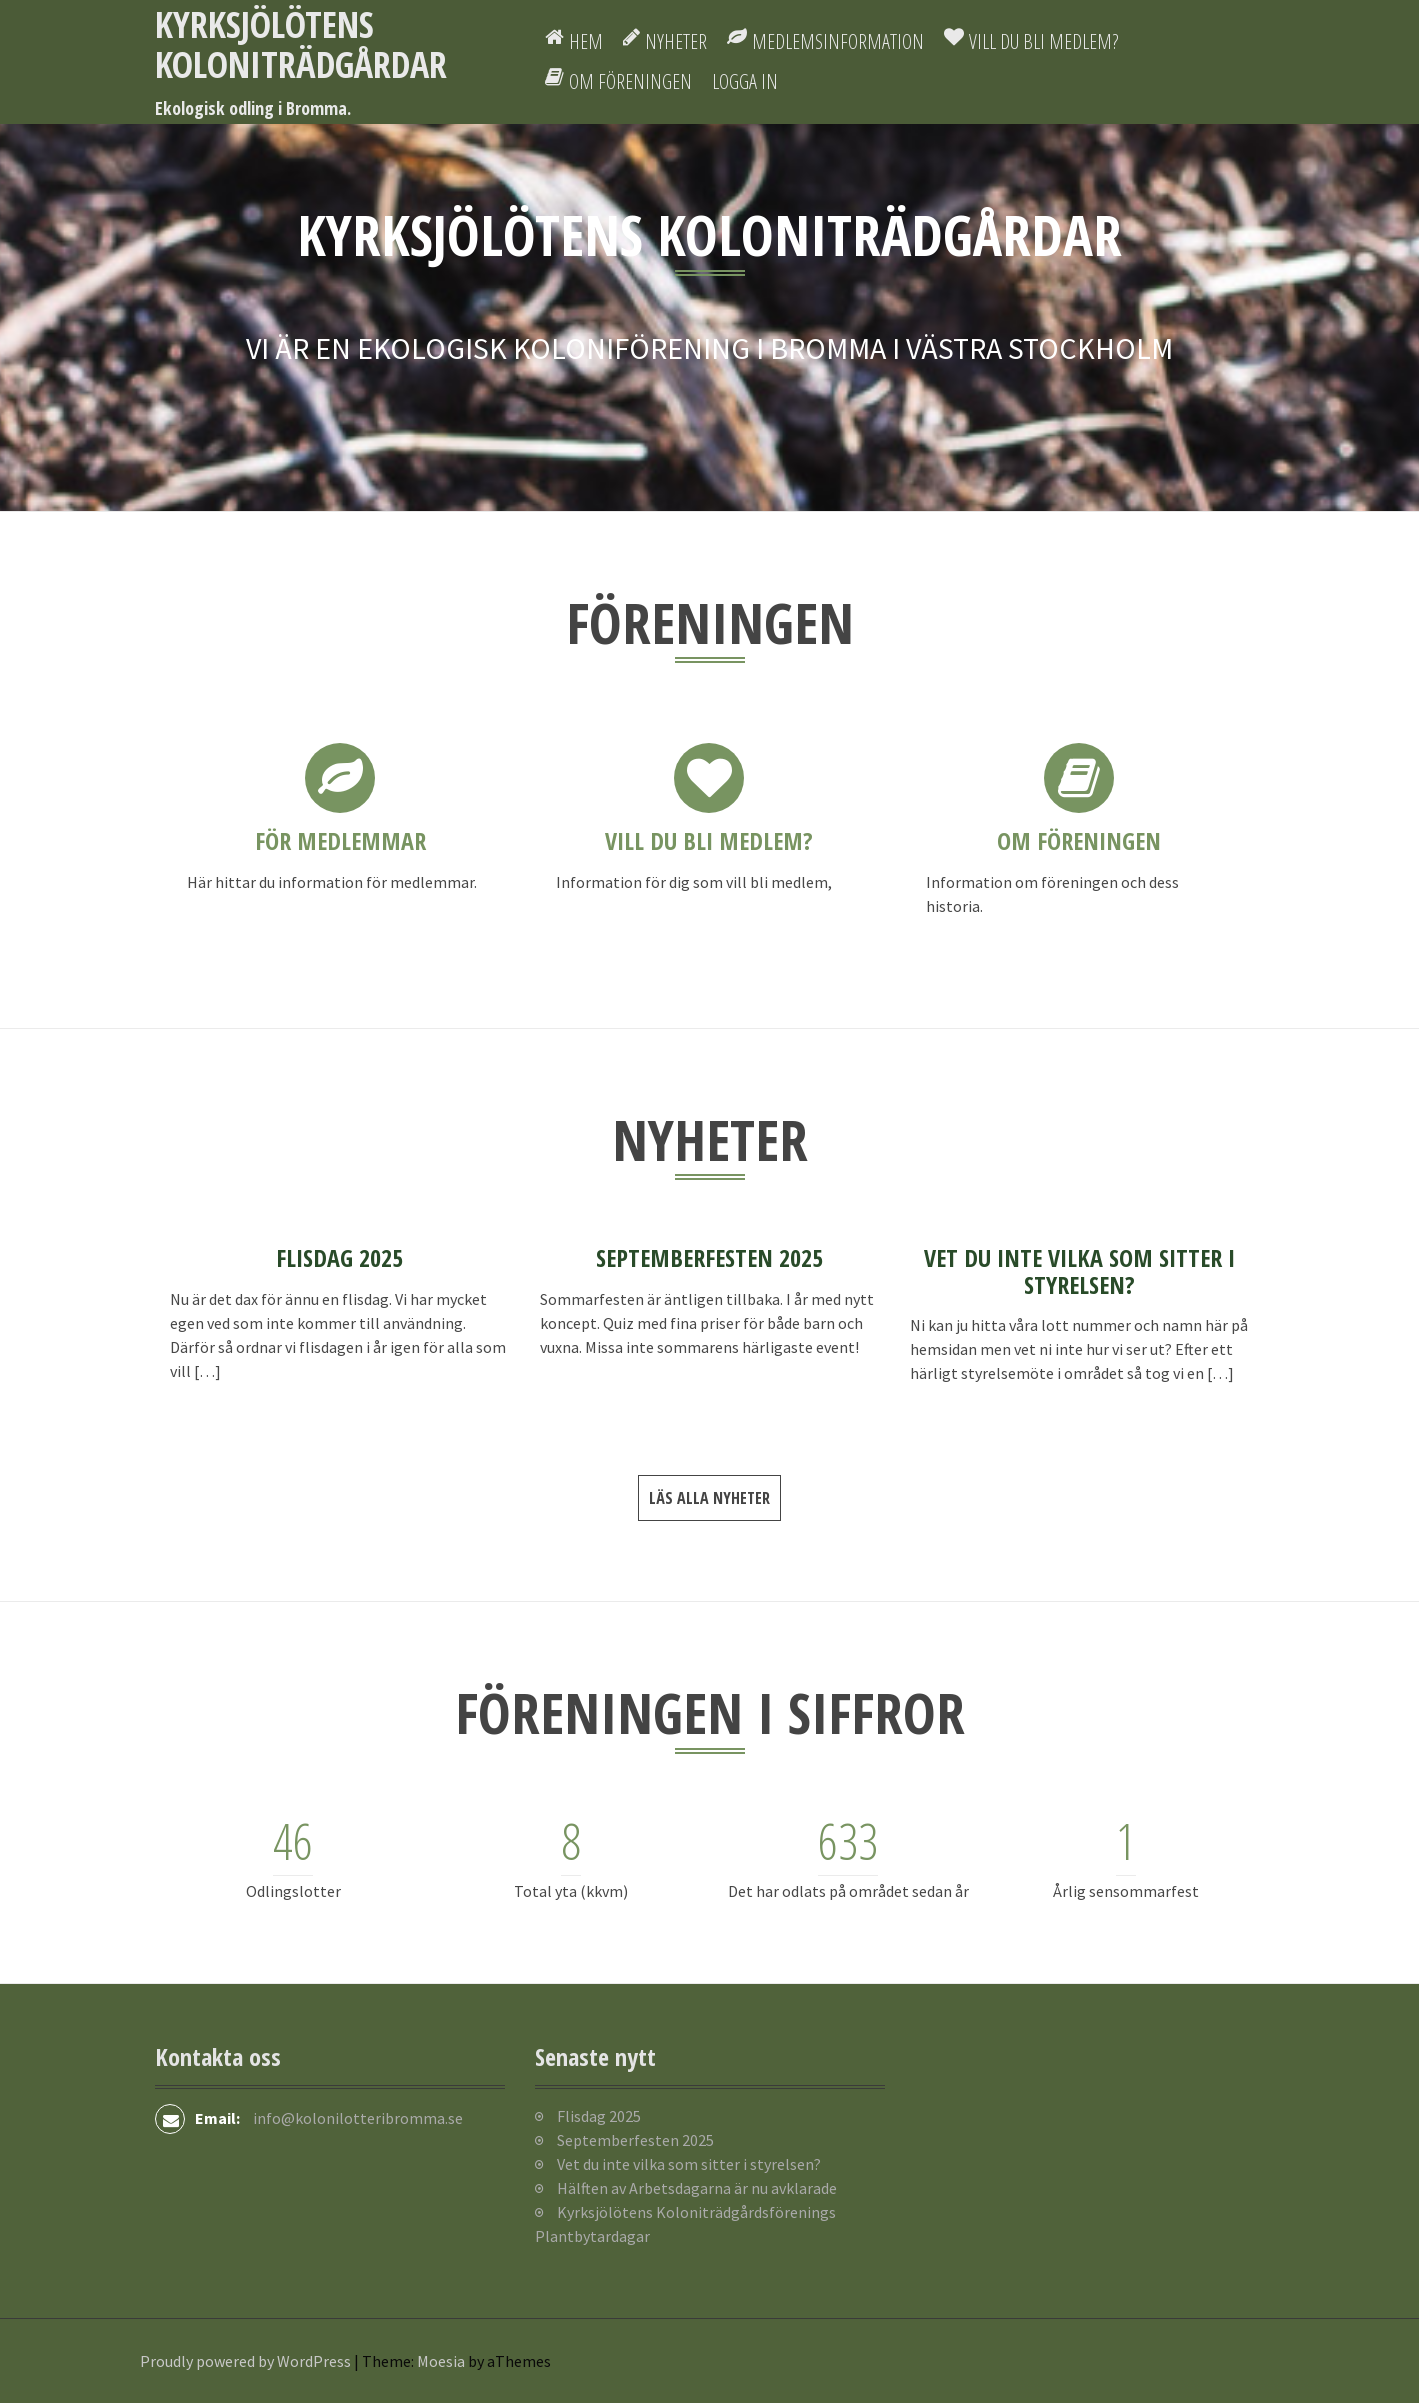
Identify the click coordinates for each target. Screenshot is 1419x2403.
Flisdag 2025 (339, 1257)
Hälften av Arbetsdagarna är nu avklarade (697, 2188)
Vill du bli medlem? (1043, 41)
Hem (586, 41)
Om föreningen (630, 81)
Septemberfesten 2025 (709, 1257)
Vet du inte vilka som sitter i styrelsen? (1079, 1270)
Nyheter (676, 41)
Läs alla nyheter (709, 1498)
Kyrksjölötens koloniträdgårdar (301, 44)
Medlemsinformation (838, 41)
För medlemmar (340, 840)
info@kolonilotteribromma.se (358, 2118)
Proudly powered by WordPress (245, 2361)
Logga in (745, 81)
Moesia (441, 2361)
